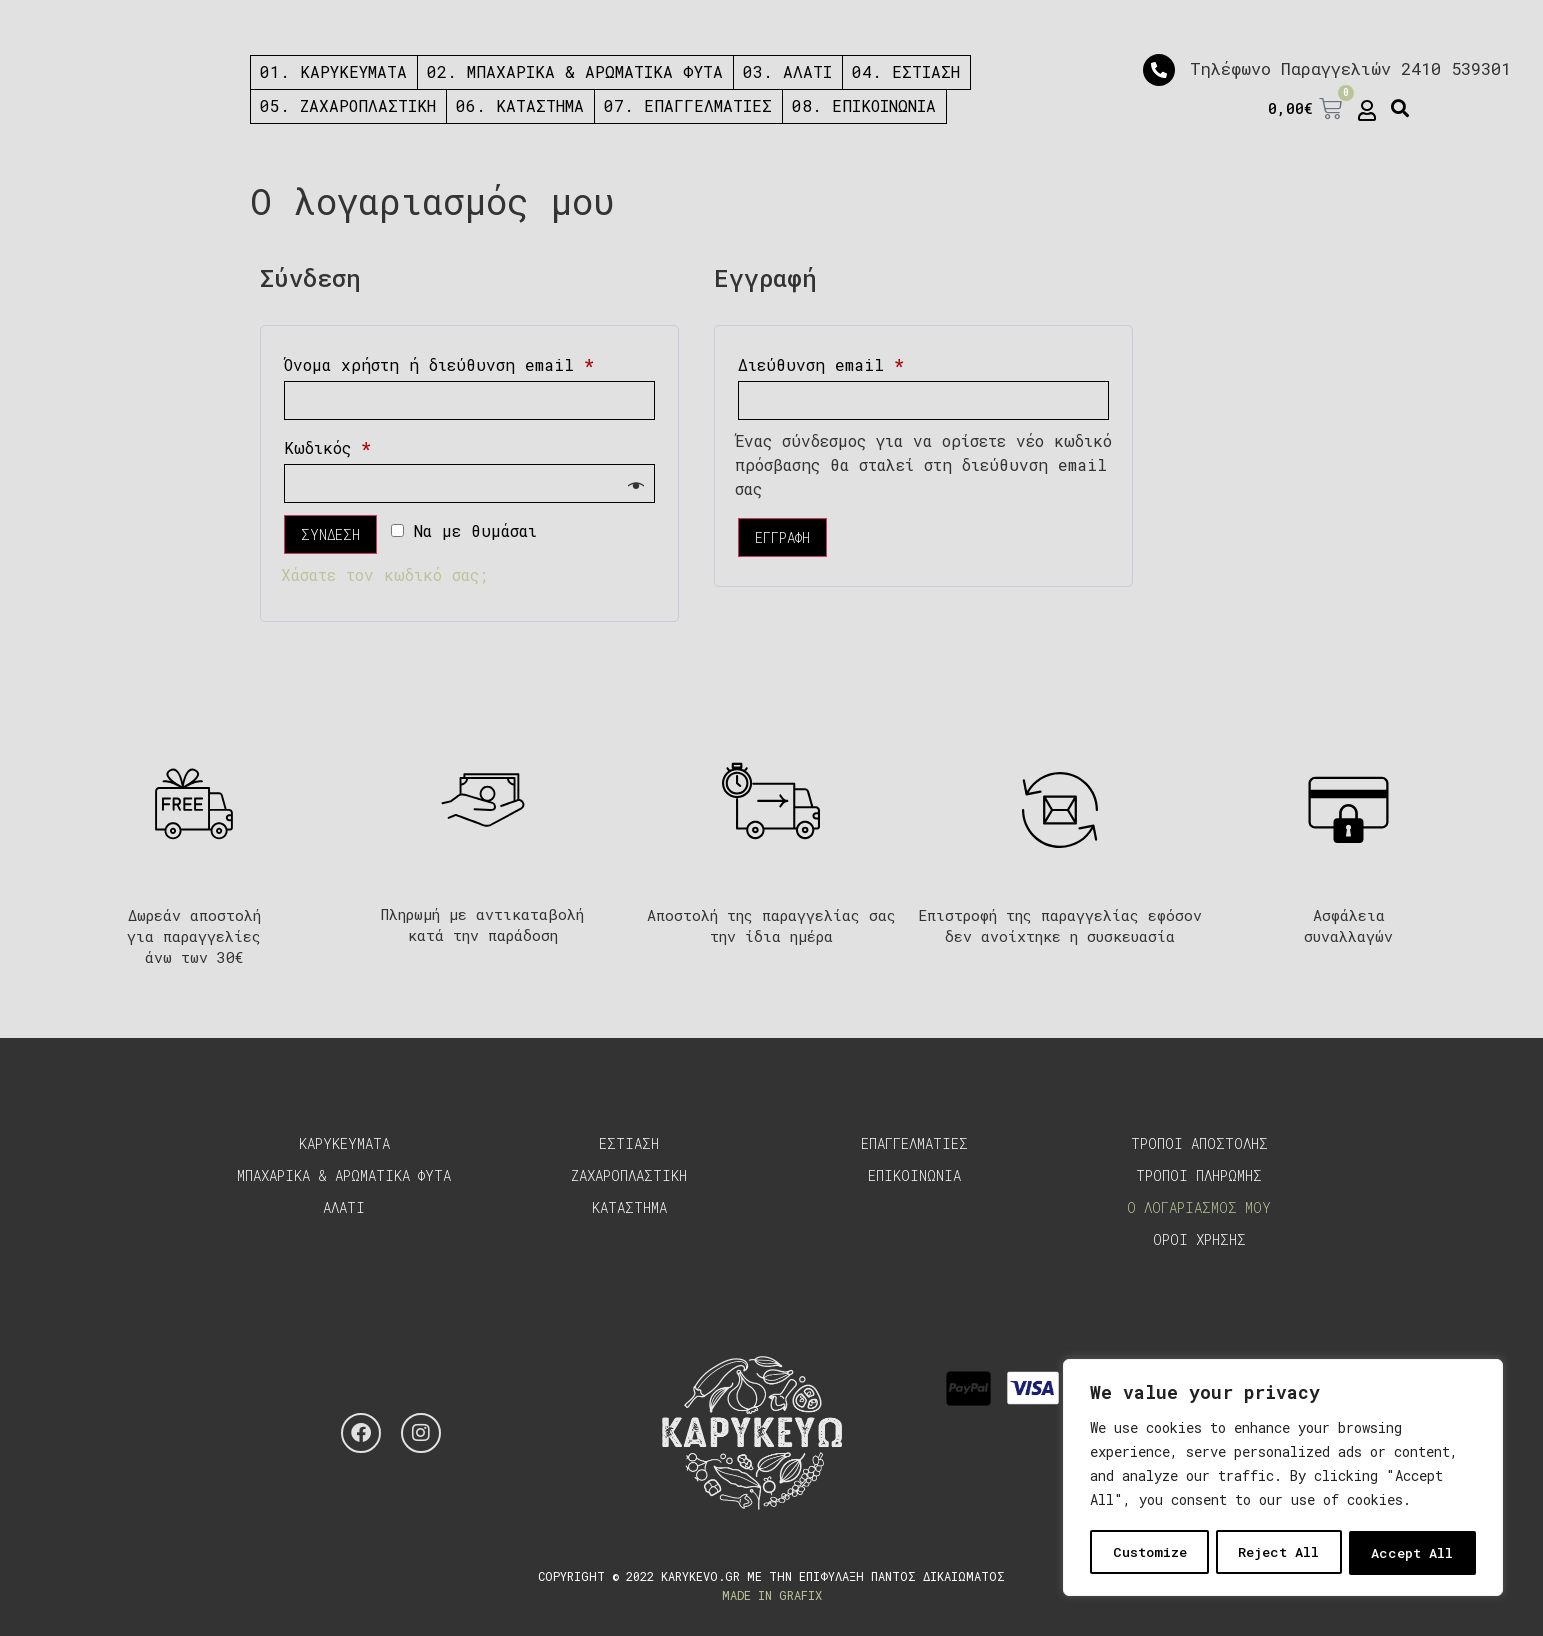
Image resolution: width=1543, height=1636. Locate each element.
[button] (1400, 109)
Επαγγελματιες (914, 1143)
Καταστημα (629, 1207)
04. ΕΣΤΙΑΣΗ (906, 71)
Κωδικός (373, 445)
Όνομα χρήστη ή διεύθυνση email (469, 362)
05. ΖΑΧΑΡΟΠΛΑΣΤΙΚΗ (348, 105)
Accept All (1413, 1552)
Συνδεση (330, 534)
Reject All (1278, 1552)
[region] (1283, 1479)
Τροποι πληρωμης (1199, 1175)
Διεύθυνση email (866, 362)
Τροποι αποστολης (1199, 1143)
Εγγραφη (782, 537)
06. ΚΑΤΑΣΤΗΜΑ (520, 105)
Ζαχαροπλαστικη (629, 1175)
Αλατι (344, 1207)
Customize (1149, 1552)
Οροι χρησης (1199, 1239)
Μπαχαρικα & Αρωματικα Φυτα (344, 1175)
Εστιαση (629, 1143)
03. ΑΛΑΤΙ (787, 71)
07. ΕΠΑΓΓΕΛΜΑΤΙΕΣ (688, 105)
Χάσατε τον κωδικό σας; (384, 574)
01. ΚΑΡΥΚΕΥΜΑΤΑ (333, 71)
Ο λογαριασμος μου (1199, 1207)
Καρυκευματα (344, 1143)
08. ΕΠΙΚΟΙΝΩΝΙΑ (864, 105)
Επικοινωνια (914, 1175)
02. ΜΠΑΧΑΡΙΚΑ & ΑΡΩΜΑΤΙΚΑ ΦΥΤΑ (575, 71)
